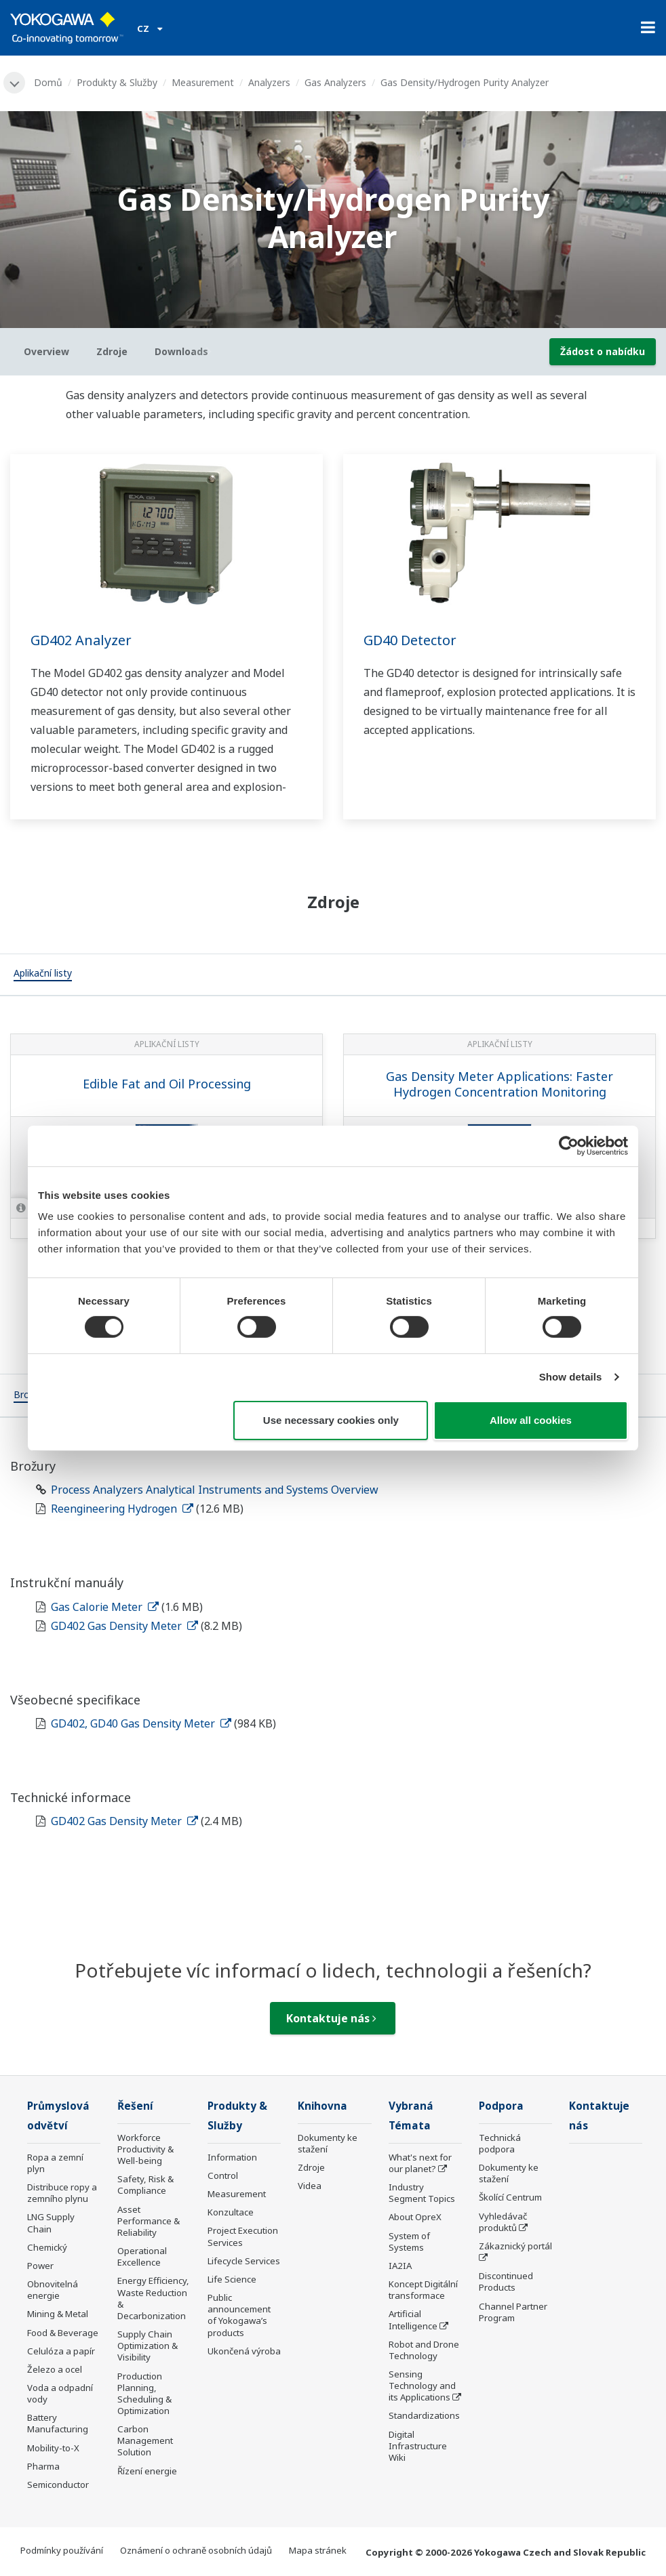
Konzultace (231, 2212)
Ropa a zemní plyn (55, 2163)
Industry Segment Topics (422, 2193)
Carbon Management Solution (145, 2440)
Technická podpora (500, 2143)
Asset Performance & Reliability (148, 2220)
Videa (309, 2186)
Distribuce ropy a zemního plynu (62, 2193)
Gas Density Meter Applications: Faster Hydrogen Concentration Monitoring (499, 1084)
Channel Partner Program (513, 2312)
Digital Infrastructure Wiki (418, 2445)
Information (232, 2157)
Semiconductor (58, 2484)
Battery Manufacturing (57, 2423)
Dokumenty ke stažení (327, 2143)
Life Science (232, 2279)
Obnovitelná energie (52, 2290)
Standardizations (424, 2415)
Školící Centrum (510, 2197)
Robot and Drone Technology (424, 2350)
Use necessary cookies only (331, 1420)
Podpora (501, 2106)
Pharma (43, 2466)
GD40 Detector (410, 640)
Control (223, 2175)
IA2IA (400, 2266)
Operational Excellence (142, 2256)
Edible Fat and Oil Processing (167, 1084)
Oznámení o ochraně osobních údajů (196, 2550)
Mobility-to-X (53, 2448)
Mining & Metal (57, 2314)
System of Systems (409, 2241)
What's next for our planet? (420, 2163)
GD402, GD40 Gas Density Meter (141, 1723)
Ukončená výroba (244, 2351)
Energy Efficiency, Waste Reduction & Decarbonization (153, 2297)
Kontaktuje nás (331, 2018)
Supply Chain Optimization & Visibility (147, 2345)
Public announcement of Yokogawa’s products (239, 2314)
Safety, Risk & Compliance (145, 2184)
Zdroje (311, 2167)
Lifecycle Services (244, 2261)
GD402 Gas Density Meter (124, 1625)
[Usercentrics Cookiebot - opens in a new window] (568, 1145)
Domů (48, 82)
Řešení (135, 2106)
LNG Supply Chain (51, 2222)
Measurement (203, 82)
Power (40, 2266)
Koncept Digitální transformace (423, 2290)
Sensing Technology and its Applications (422, 2385)
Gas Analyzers (335, 82)
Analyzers (269, 82)
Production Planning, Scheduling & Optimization (144, 2393)
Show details (570, 1377)
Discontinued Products (506, 2281)
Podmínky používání (61, 2550)
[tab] (42, 974)
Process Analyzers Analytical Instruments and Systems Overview (214, 1489)
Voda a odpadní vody (60, 2393)
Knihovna (322, 2106)
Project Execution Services (243, 2236)
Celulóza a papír (61, 2351)
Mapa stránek (318, 2550)
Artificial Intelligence (413, 2319)
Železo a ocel (54, 2369)
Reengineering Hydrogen (122, 1508)
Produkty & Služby (117, 82)
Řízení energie (147, 2471)
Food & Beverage (62, 2333)
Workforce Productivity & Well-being (145, 2149)
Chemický (47, 2247)
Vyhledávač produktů (503, 2222)
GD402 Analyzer (81, 640)
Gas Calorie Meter (105, 1606)
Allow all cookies (531, 1420)
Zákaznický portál (515, 2246)
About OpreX (415, 2217)
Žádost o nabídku (602, 351)
